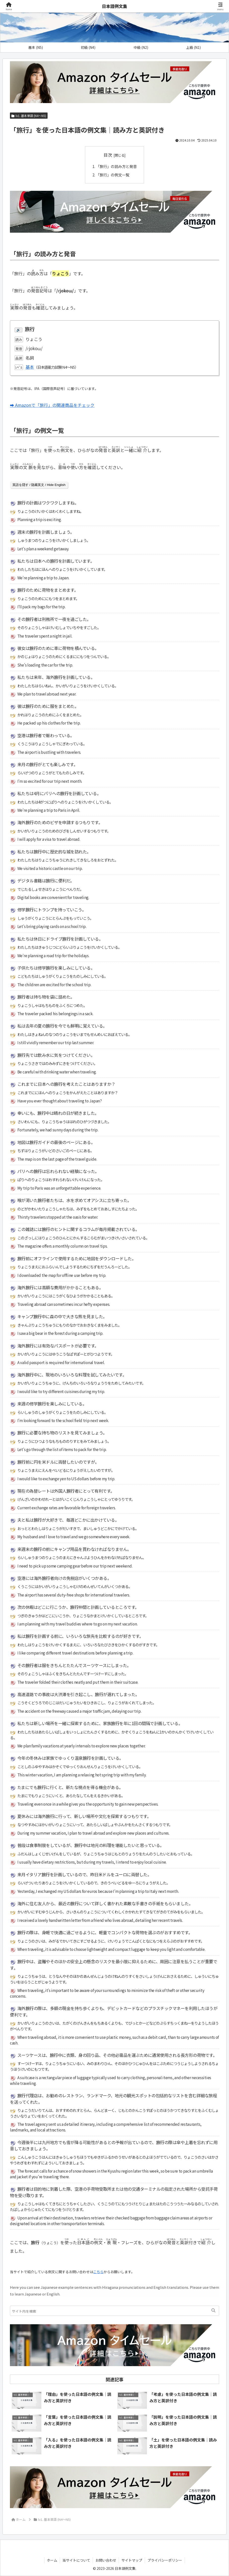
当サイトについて (76, 2560)
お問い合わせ (105, 2560)
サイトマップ (131, 2560)
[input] (114, 2311)
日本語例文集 (114, 6)
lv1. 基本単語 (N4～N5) (28, 115)
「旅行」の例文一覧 (112, 174)
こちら (98, 2271)
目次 (108, 155)
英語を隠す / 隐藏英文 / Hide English (38, 485)
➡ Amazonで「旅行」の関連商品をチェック (52, 405)
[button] (213, 2311)
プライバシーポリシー (164, 2560)
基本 (30, 367)
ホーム (52, 2560)
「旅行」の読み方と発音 (116, 166)
